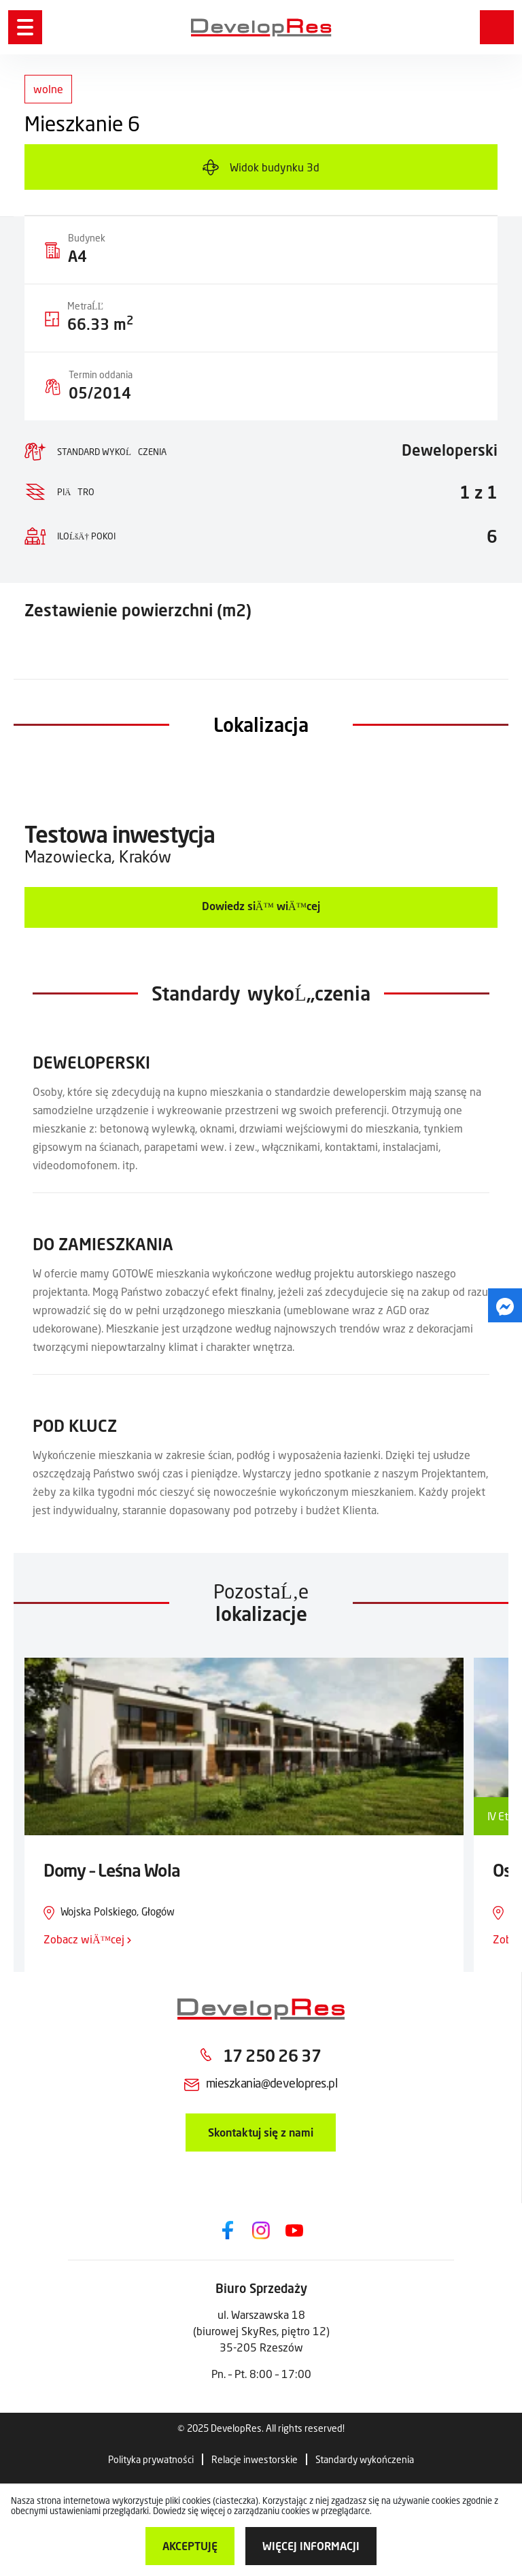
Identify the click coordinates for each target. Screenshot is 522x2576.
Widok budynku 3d (274, 167)
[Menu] (25, 27)
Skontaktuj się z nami (260, 2132)
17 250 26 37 (272, 2055)
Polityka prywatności (151, 2459)
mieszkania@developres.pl (271, 2082)
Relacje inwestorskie (254, 2459)
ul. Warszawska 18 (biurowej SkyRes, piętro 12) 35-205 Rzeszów (261, 2331)
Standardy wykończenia (364, 2459)
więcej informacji (311, 2545)
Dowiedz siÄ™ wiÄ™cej (261, 905)
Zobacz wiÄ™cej (87, 1939)
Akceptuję (190, 2545)
